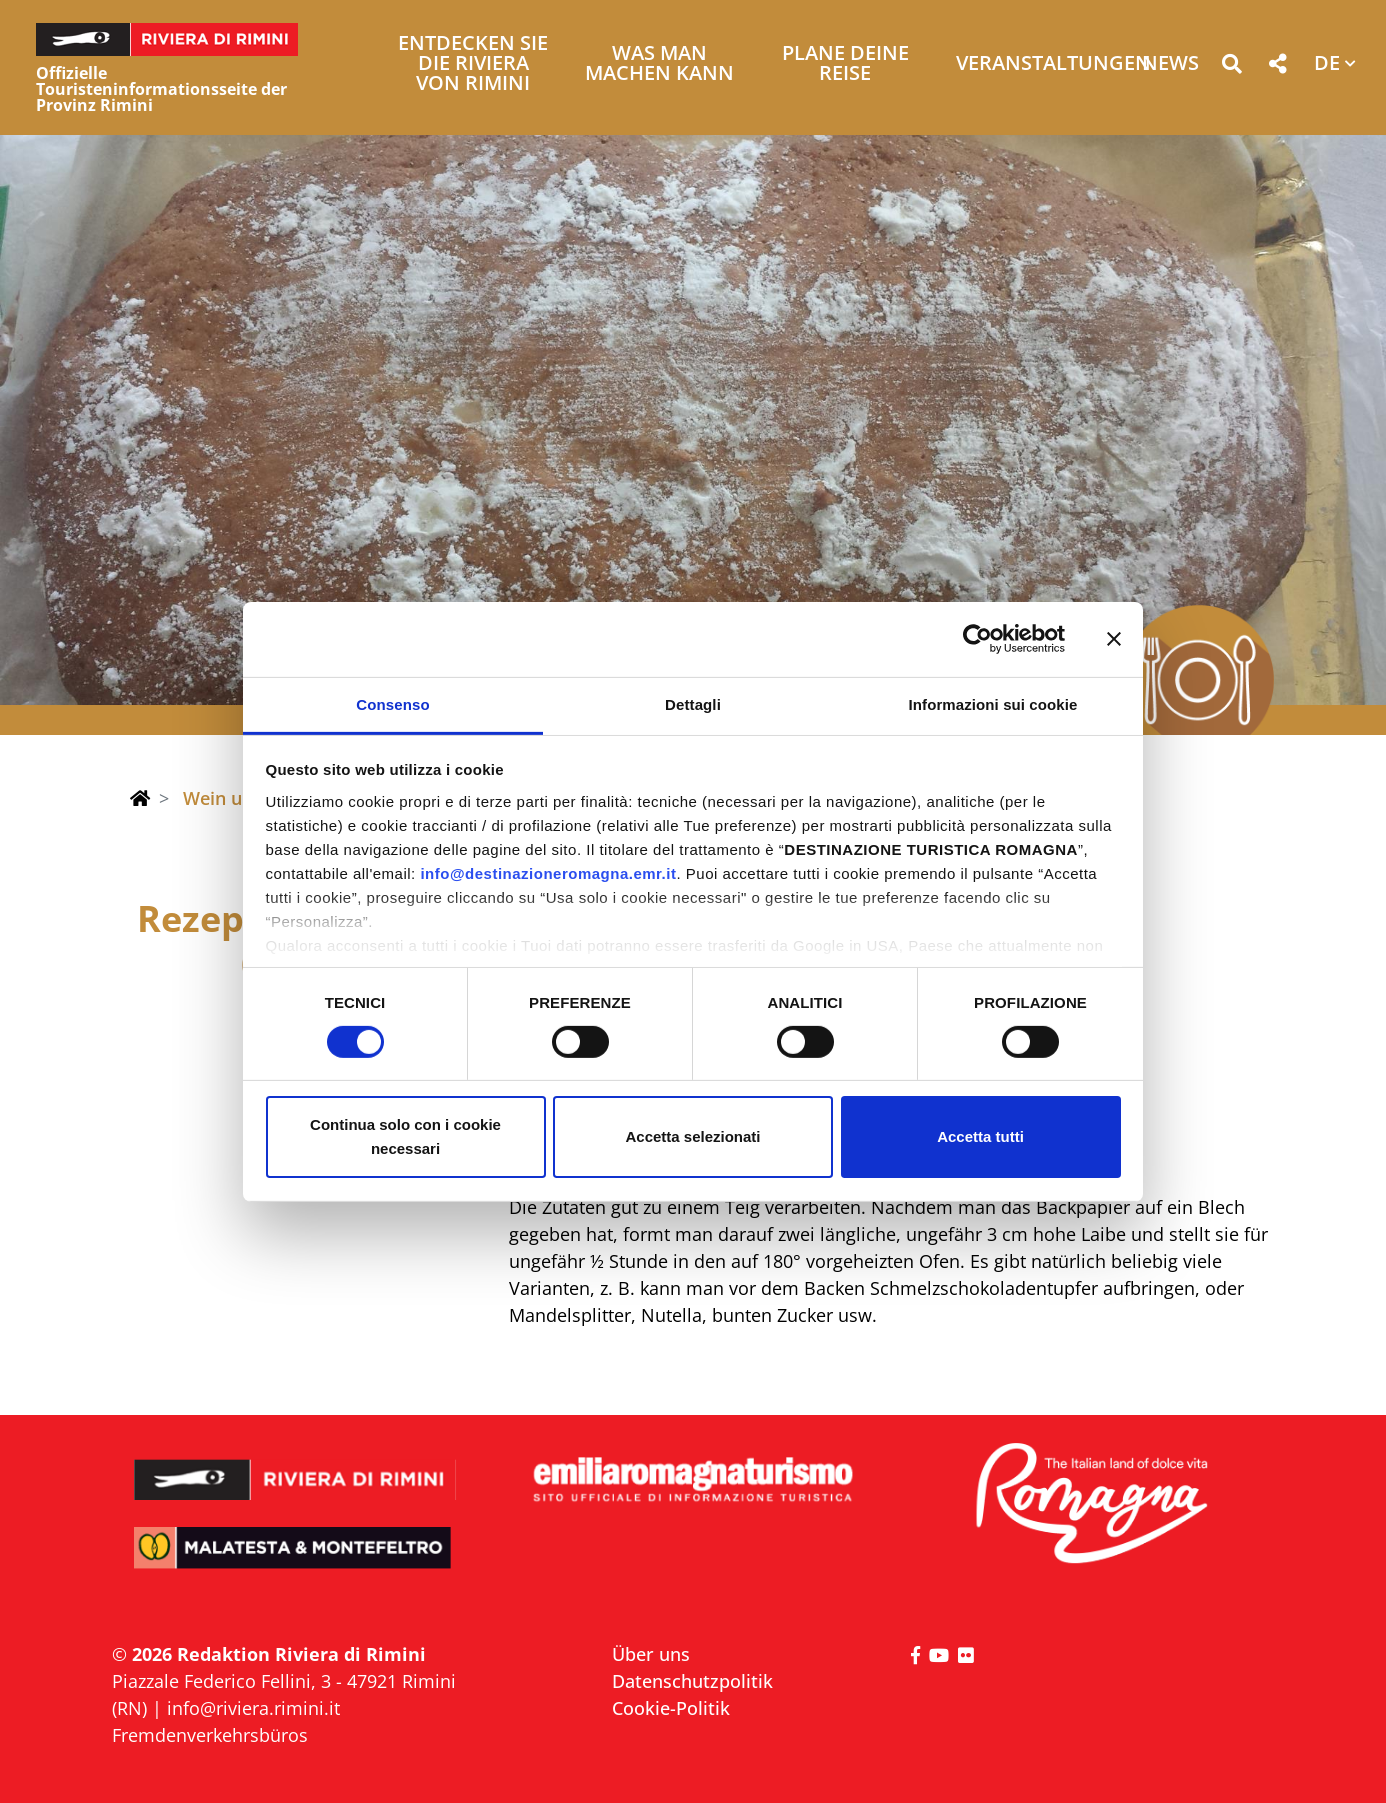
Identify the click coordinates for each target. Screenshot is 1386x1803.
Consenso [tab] (392, 703)
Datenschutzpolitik (692, 1681)
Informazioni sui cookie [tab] (993, 703)
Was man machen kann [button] (659, 64)
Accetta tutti (980, 1136)
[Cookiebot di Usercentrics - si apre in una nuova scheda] (977, 639)
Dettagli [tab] (693, 703)
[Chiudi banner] (1114, 639)
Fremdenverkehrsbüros (210, 1735)
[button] (1231, 67)
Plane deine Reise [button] (845, 64)
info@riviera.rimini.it (253, 1708)
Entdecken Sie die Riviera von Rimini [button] (473, 64)
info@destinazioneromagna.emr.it (548, 872)
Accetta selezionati (692, 1136)
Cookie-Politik (671, 1708)
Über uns (651, 1654)
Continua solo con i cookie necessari (405, 1136)
